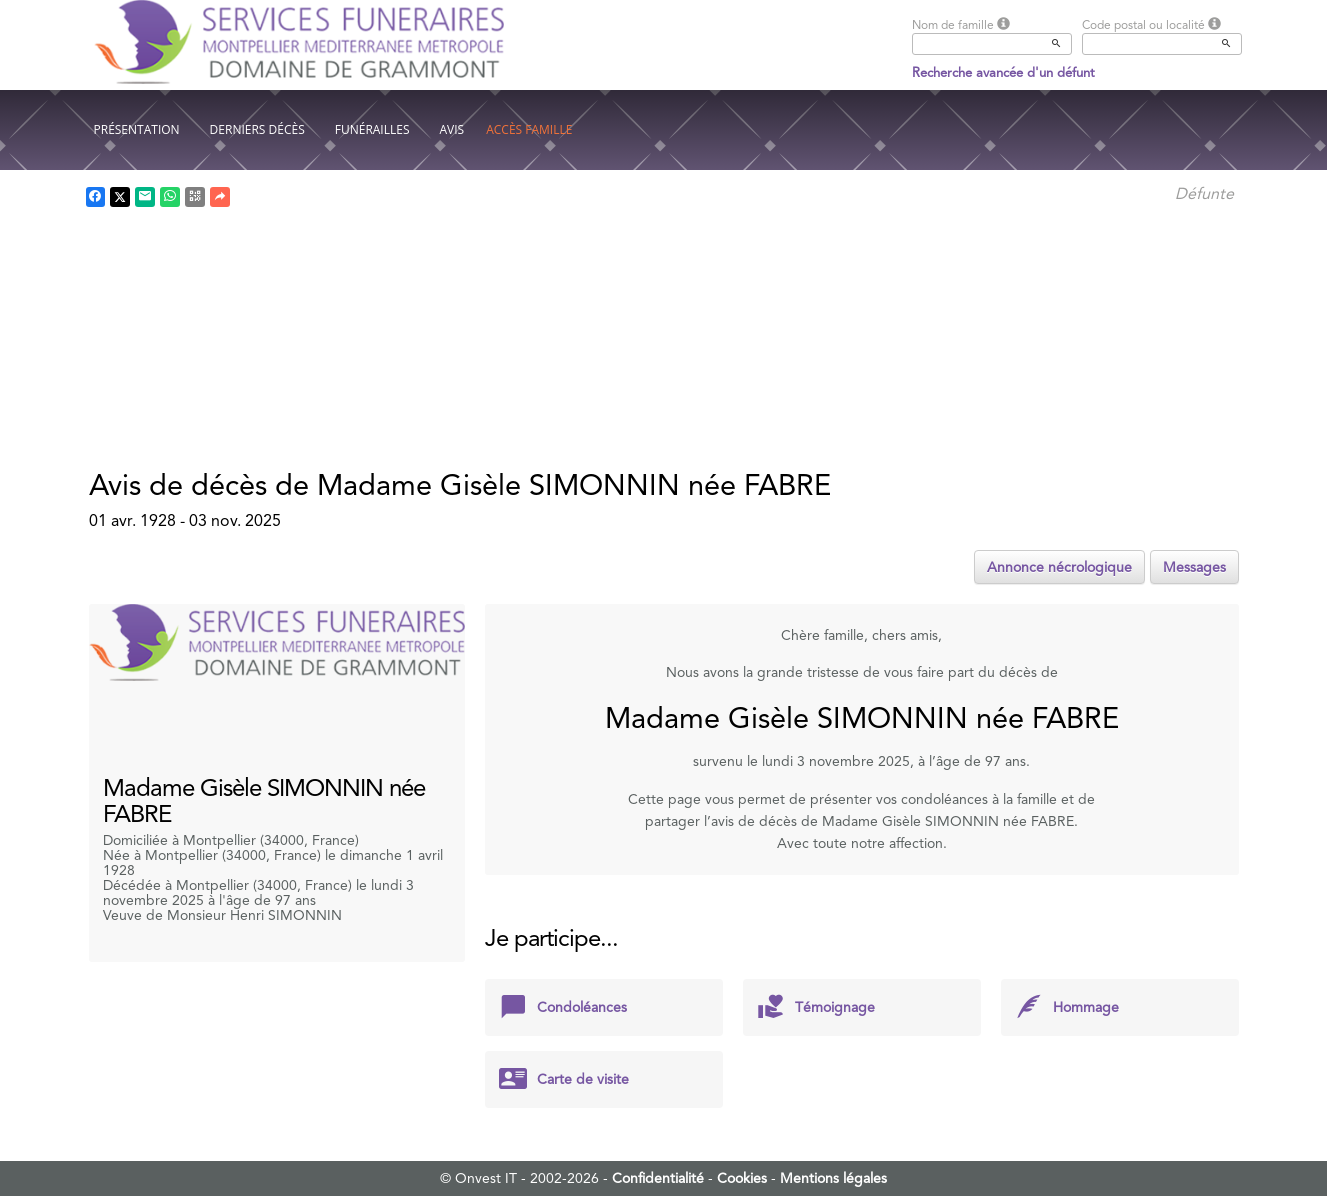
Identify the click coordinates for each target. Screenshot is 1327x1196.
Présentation (137, 129)
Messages (1194, 567)
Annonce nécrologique (1059, 567)
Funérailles (372, 129)
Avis (452, 129)
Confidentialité (658, 1178)
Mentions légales (833, 1178)
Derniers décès (257, 129)
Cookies (742, 1178)
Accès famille (529, 129)
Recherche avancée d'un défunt (1003, 72)
